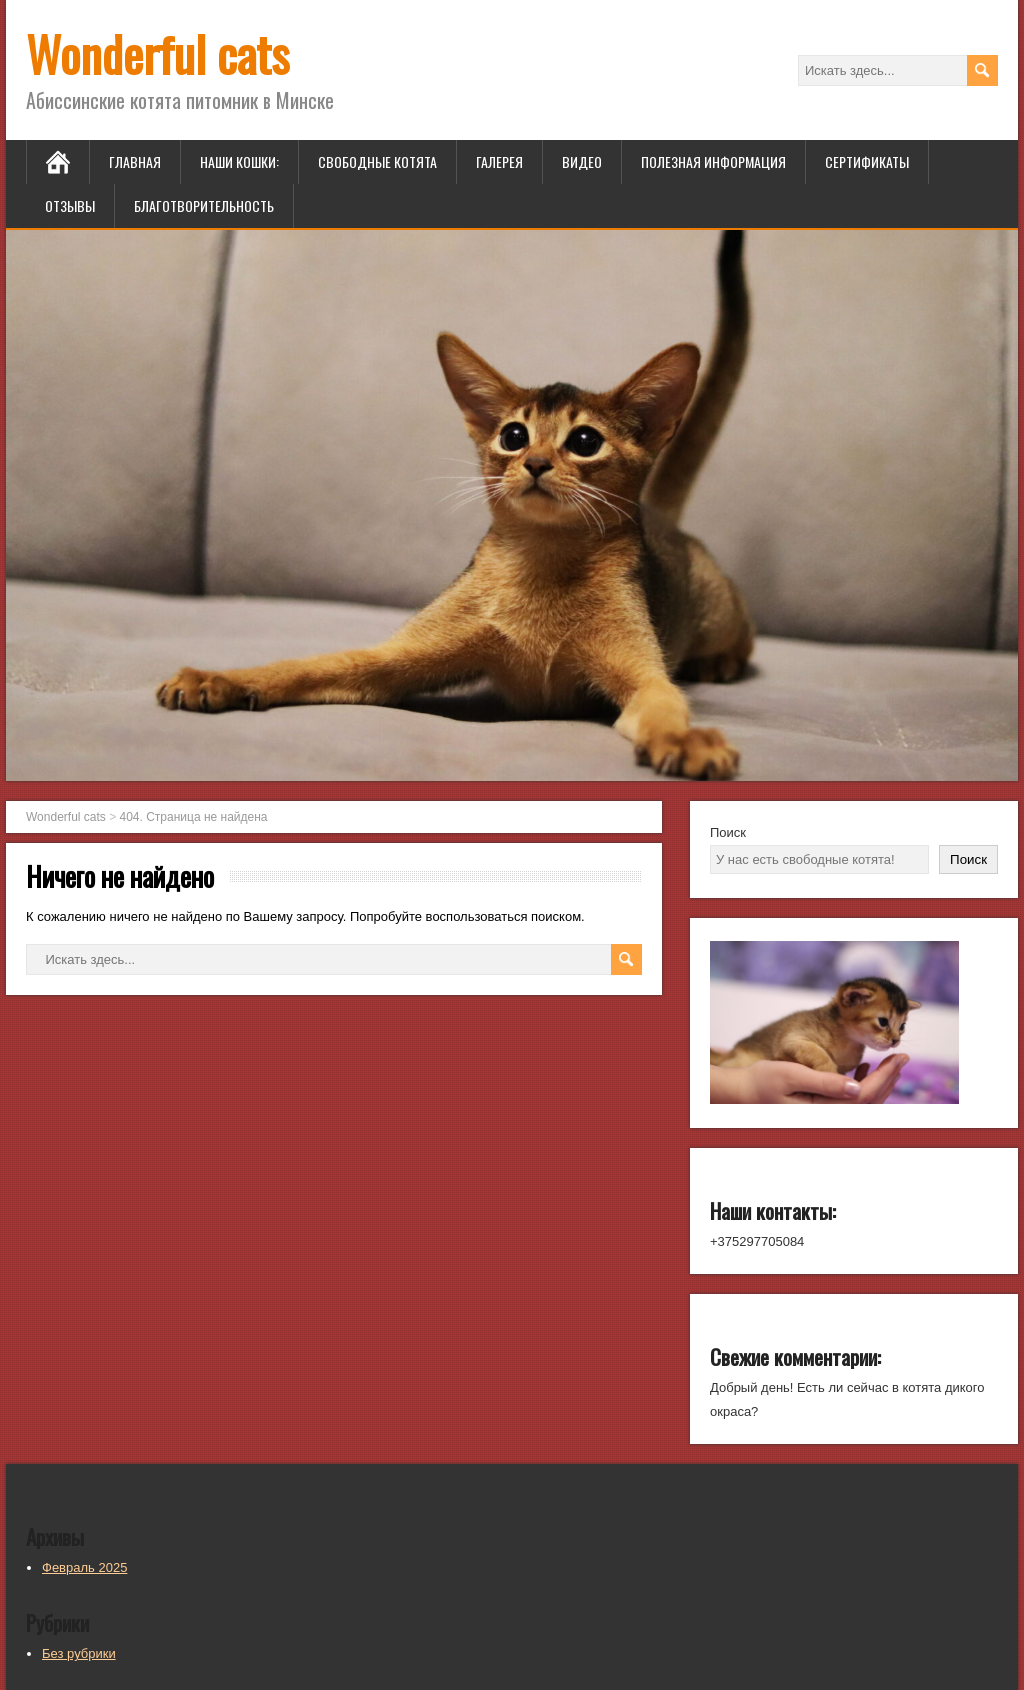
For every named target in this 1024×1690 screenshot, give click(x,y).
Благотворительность (204, 205)
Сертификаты (867, 161)
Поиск (728, 832)
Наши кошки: (239, 161)
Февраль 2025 (84, 1567)
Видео (582, 161)
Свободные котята (377, 161)
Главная (135, 161)
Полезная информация (713, 161)
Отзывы (70, 205)
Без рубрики (79, 1653)
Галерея (499, 161)
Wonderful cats (157, 53)
